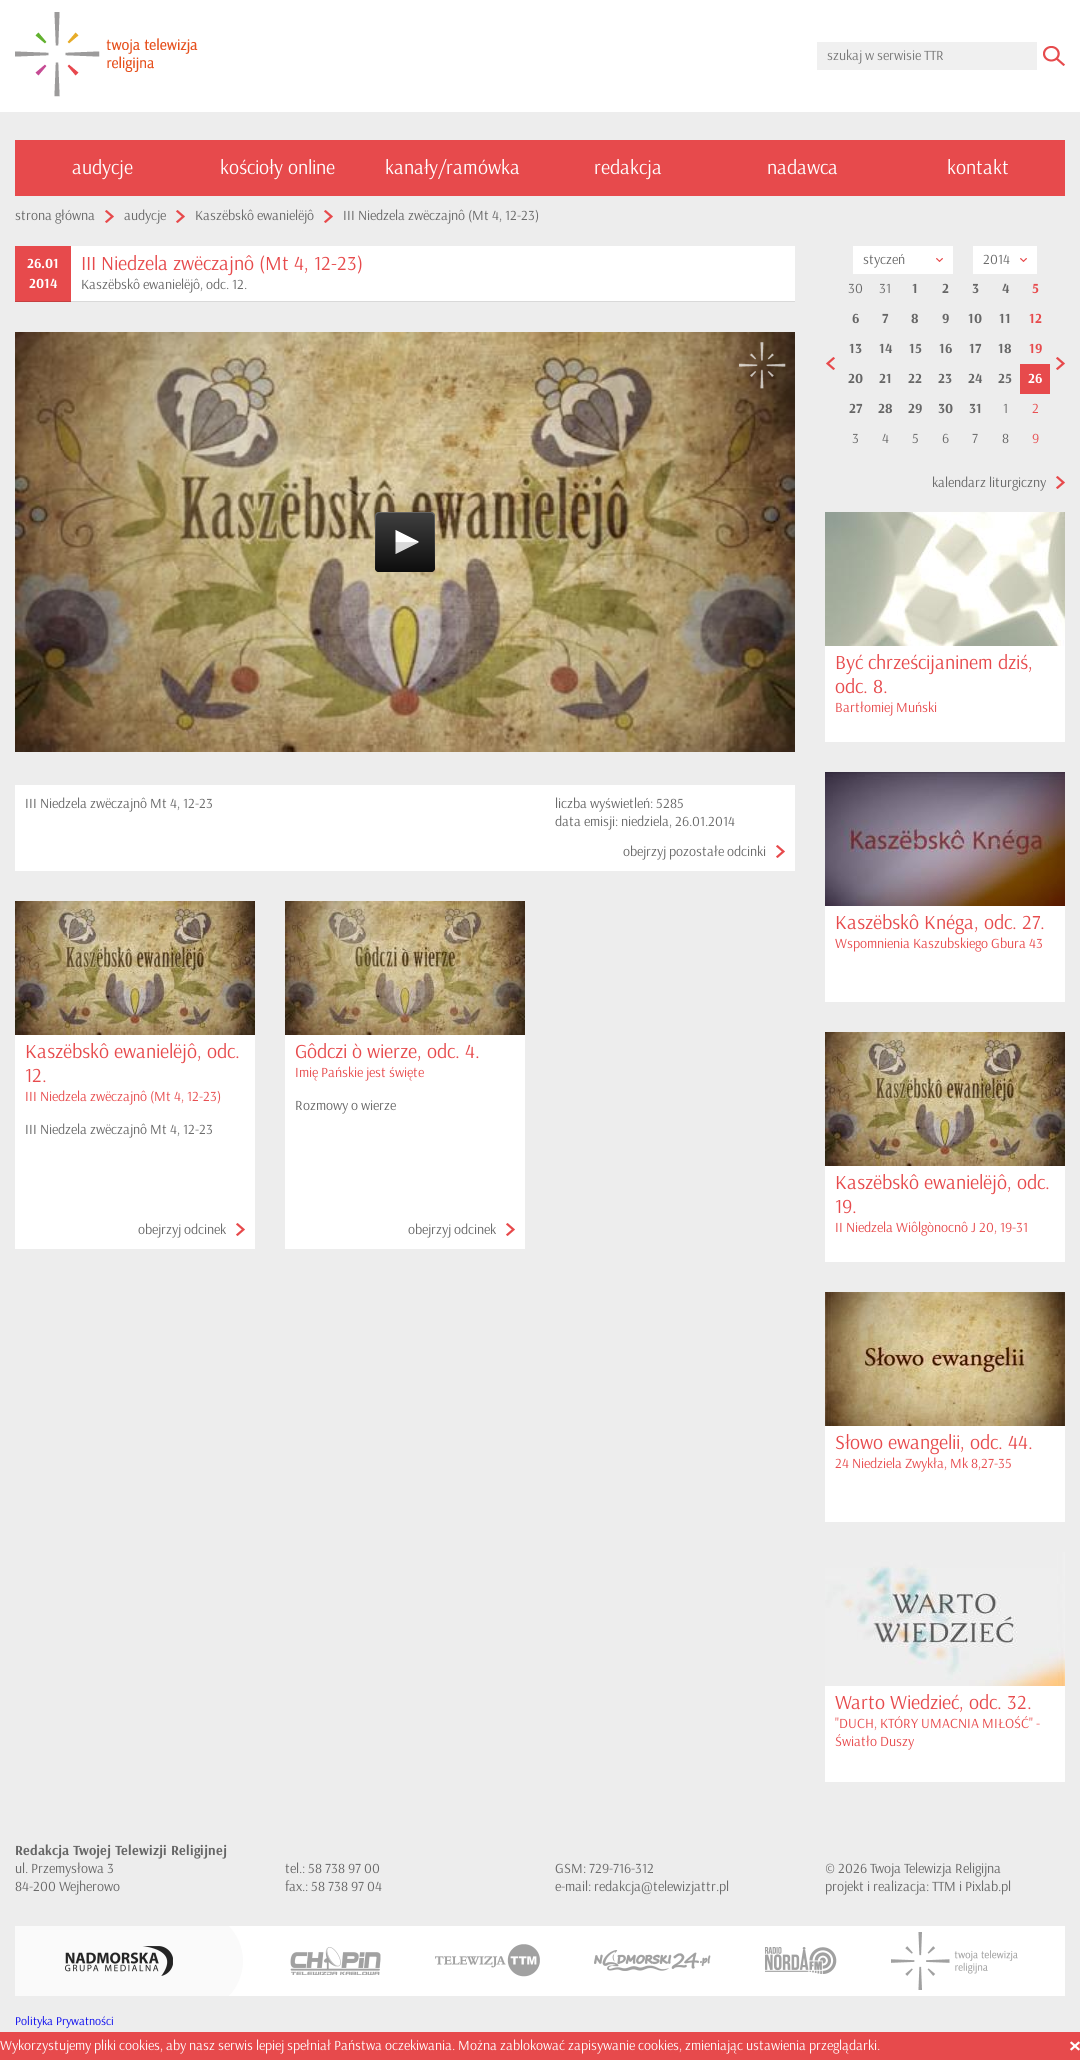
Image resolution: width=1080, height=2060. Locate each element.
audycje (102, 167)
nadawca (802, 167)
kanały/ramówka (452, 167)
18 (1005, 349)
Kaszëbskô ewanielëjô (254, 215)
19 (1035, 349)
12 (1035, 319)
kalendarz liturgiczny (989, 482)
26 (1035, 379)
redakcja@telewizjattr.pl (661, 1886)
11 (1005, 319)
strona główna (55, 215)
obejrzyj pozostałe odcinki (694, 851)
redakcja (628, 167)
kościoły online (277, 167)
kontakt (978, 167)
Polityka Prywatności (64, 2021)
